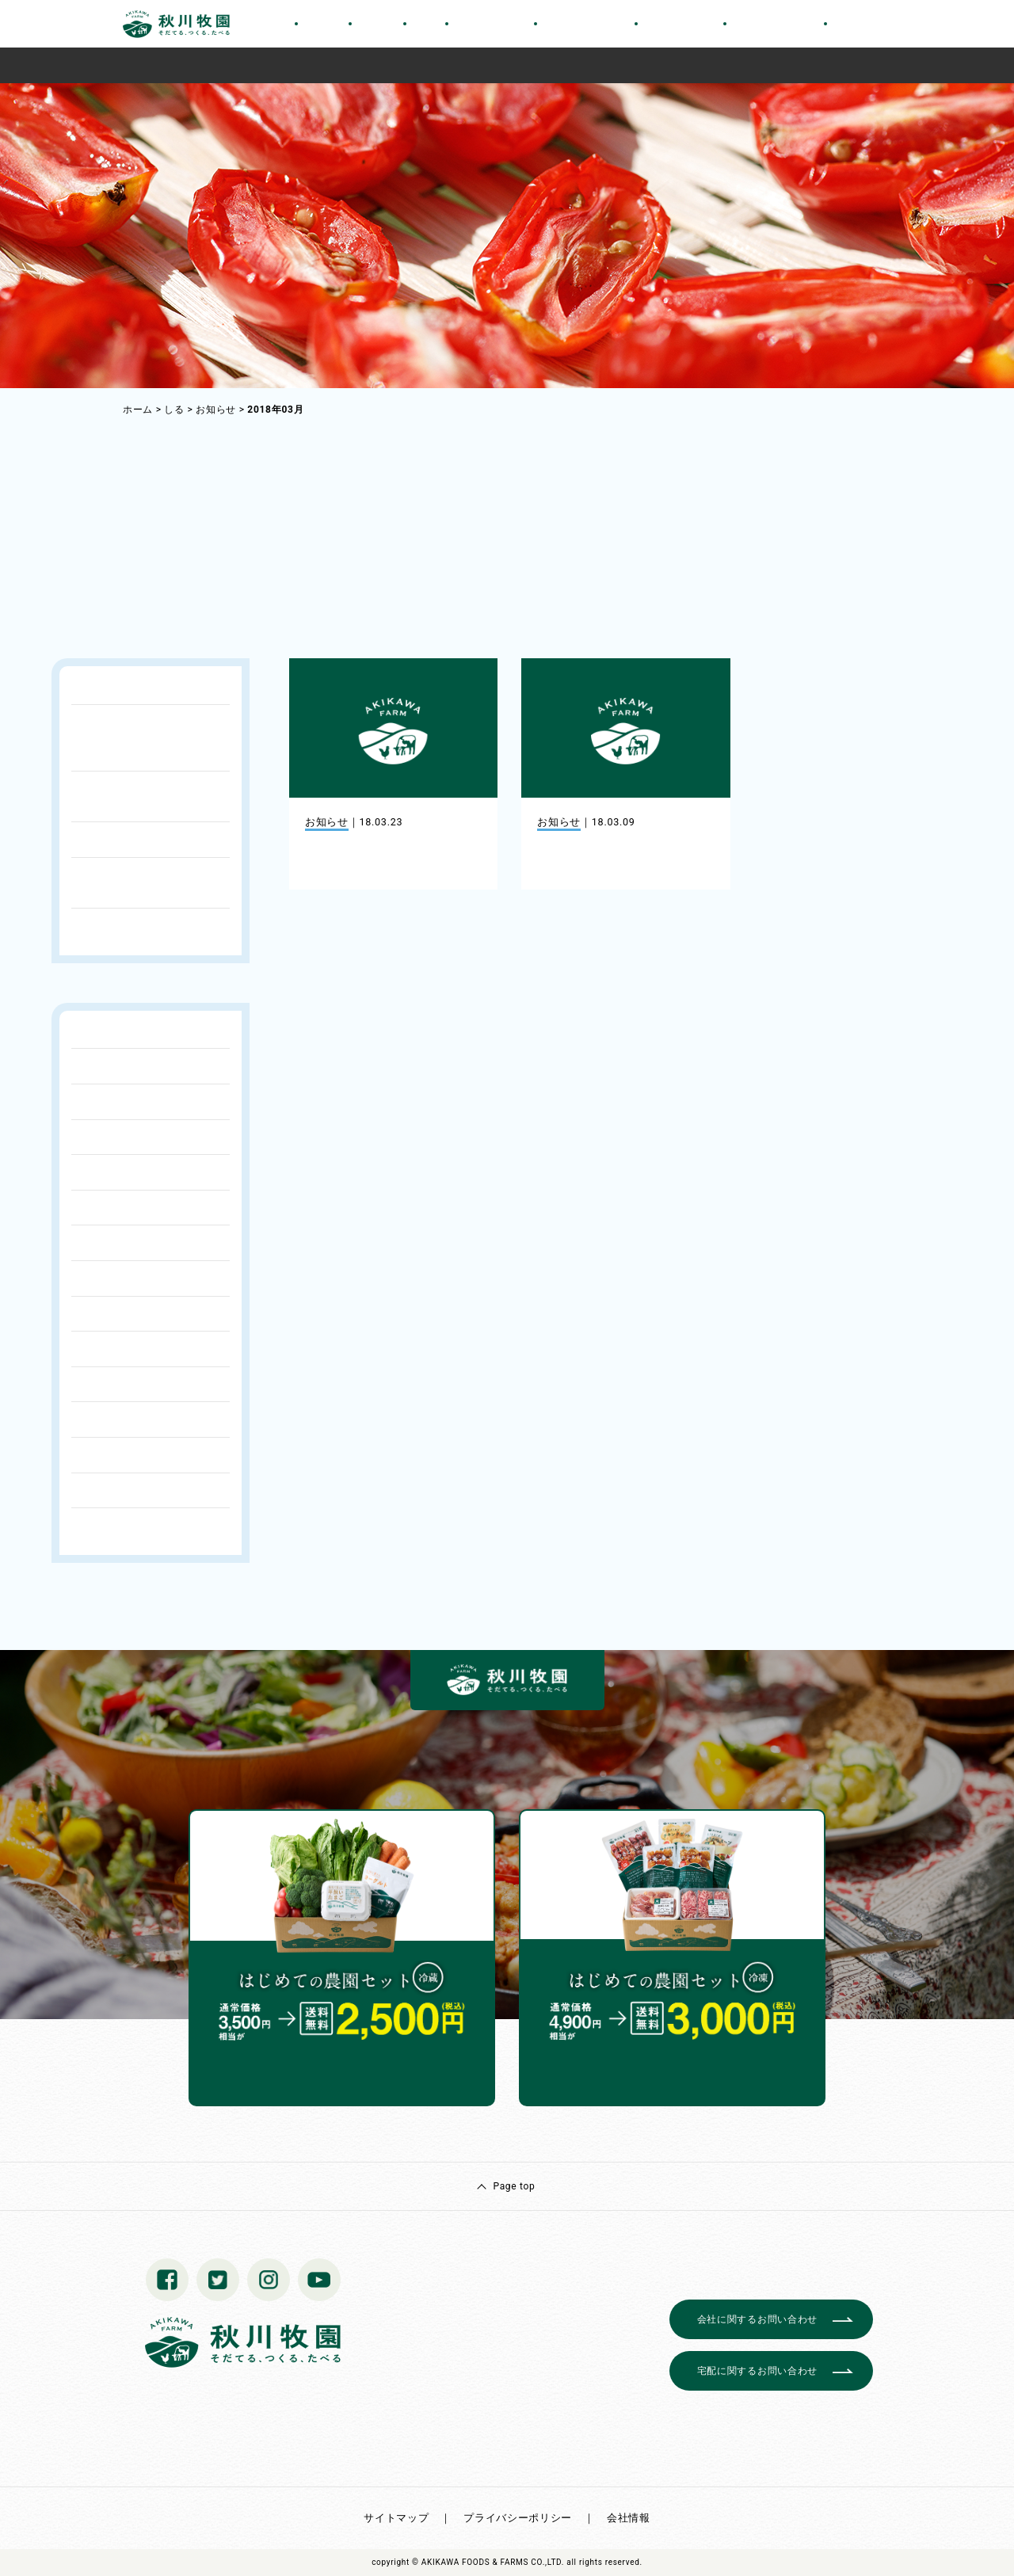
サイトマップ (396, 2518)
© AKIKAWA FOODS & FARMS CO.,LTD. (488, 2562)
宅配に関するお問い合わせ (757, 2370)
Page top (514, 2186)
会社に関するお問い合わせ (757, 2319)
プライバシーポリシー (517, 2518)
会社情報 (628, 2518)
